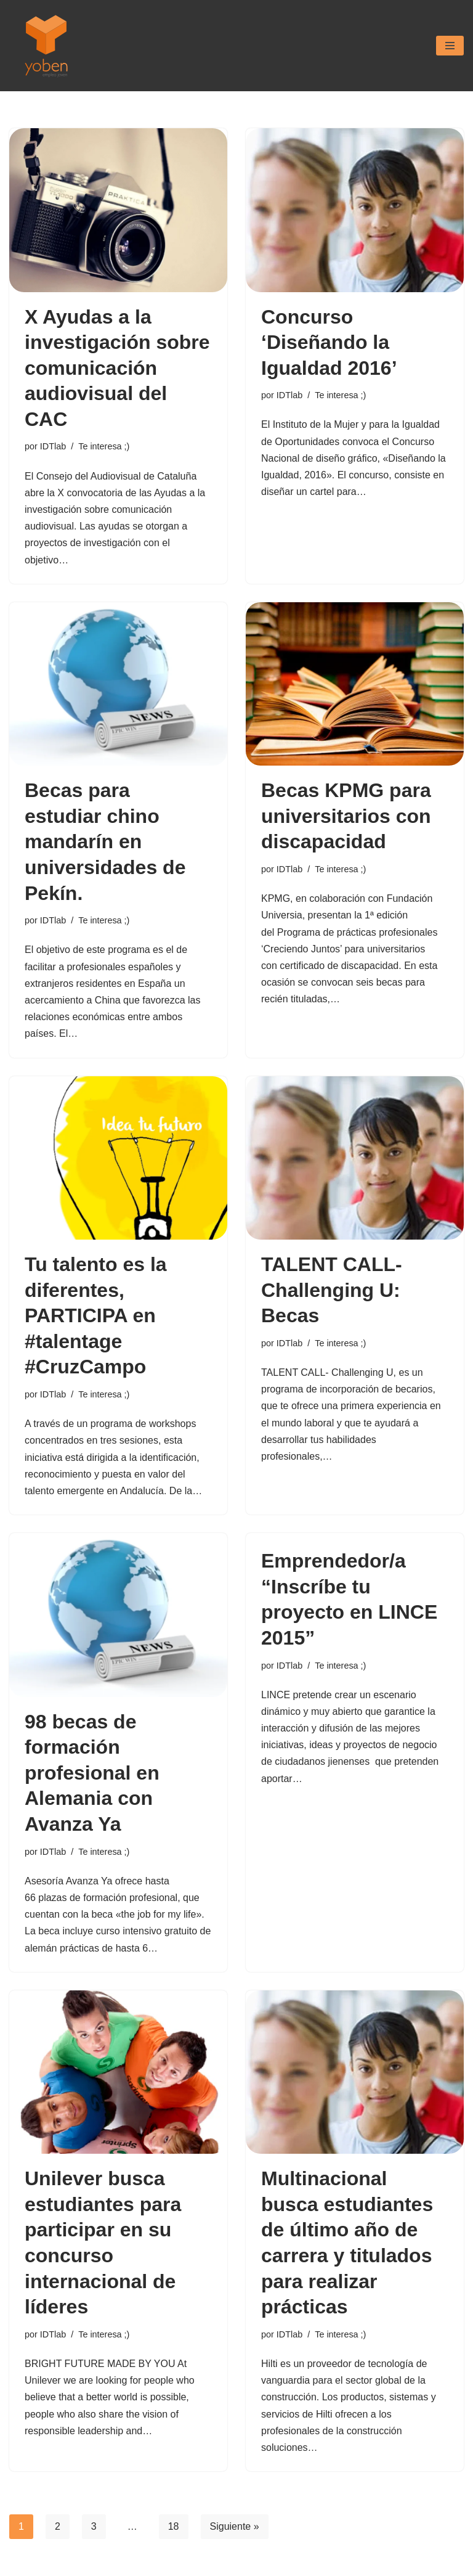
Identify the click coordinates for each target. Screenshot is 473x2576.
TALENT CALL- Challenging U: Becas (331, 1290)
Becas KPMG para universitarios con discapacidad (346, 816)
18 (173, 2526)
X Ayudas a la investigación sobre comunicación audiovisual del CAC (117, 368)
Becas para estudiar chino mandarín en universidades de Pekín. (105, 841)
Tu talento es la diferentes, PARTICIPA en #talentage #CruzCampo (96, 1315)
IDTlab (53, 446)
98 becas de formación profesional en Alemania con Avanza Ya (92, 1773)
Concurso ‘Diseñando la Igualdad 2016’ (329, 342)
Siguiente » (234, 2526)
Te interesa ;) (103, 446)
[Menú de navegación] (450, 45)
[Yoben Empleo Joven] (46, 46)
